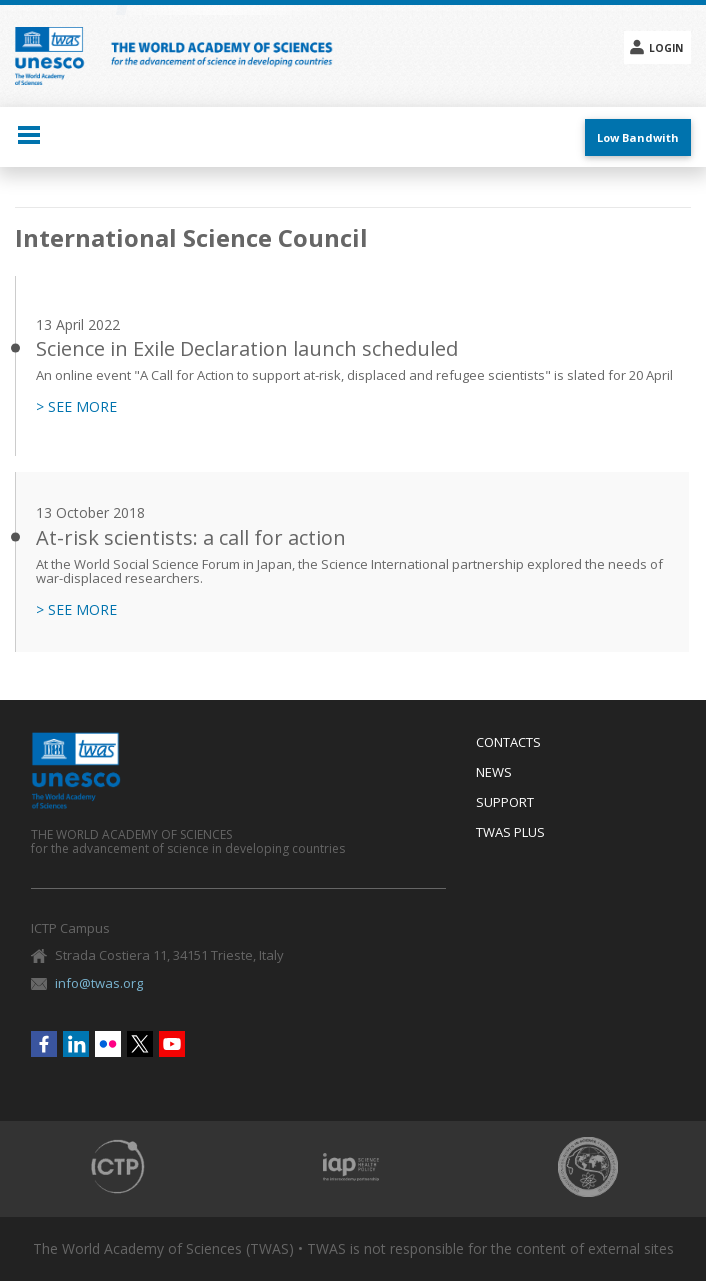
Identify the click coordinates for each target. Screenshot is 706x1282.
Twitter (140, 1044)
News (494, 773)
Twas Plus (510, 833)
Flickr (108, 1044)
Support (505, 803)
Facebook (44, 1044)
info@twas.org (99, 983)
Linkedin (76, 1044)
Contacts (508, 743)
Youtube (172, 1044)
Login (666, 48)
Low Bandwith (638, 137)
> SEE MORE (76, 407)
